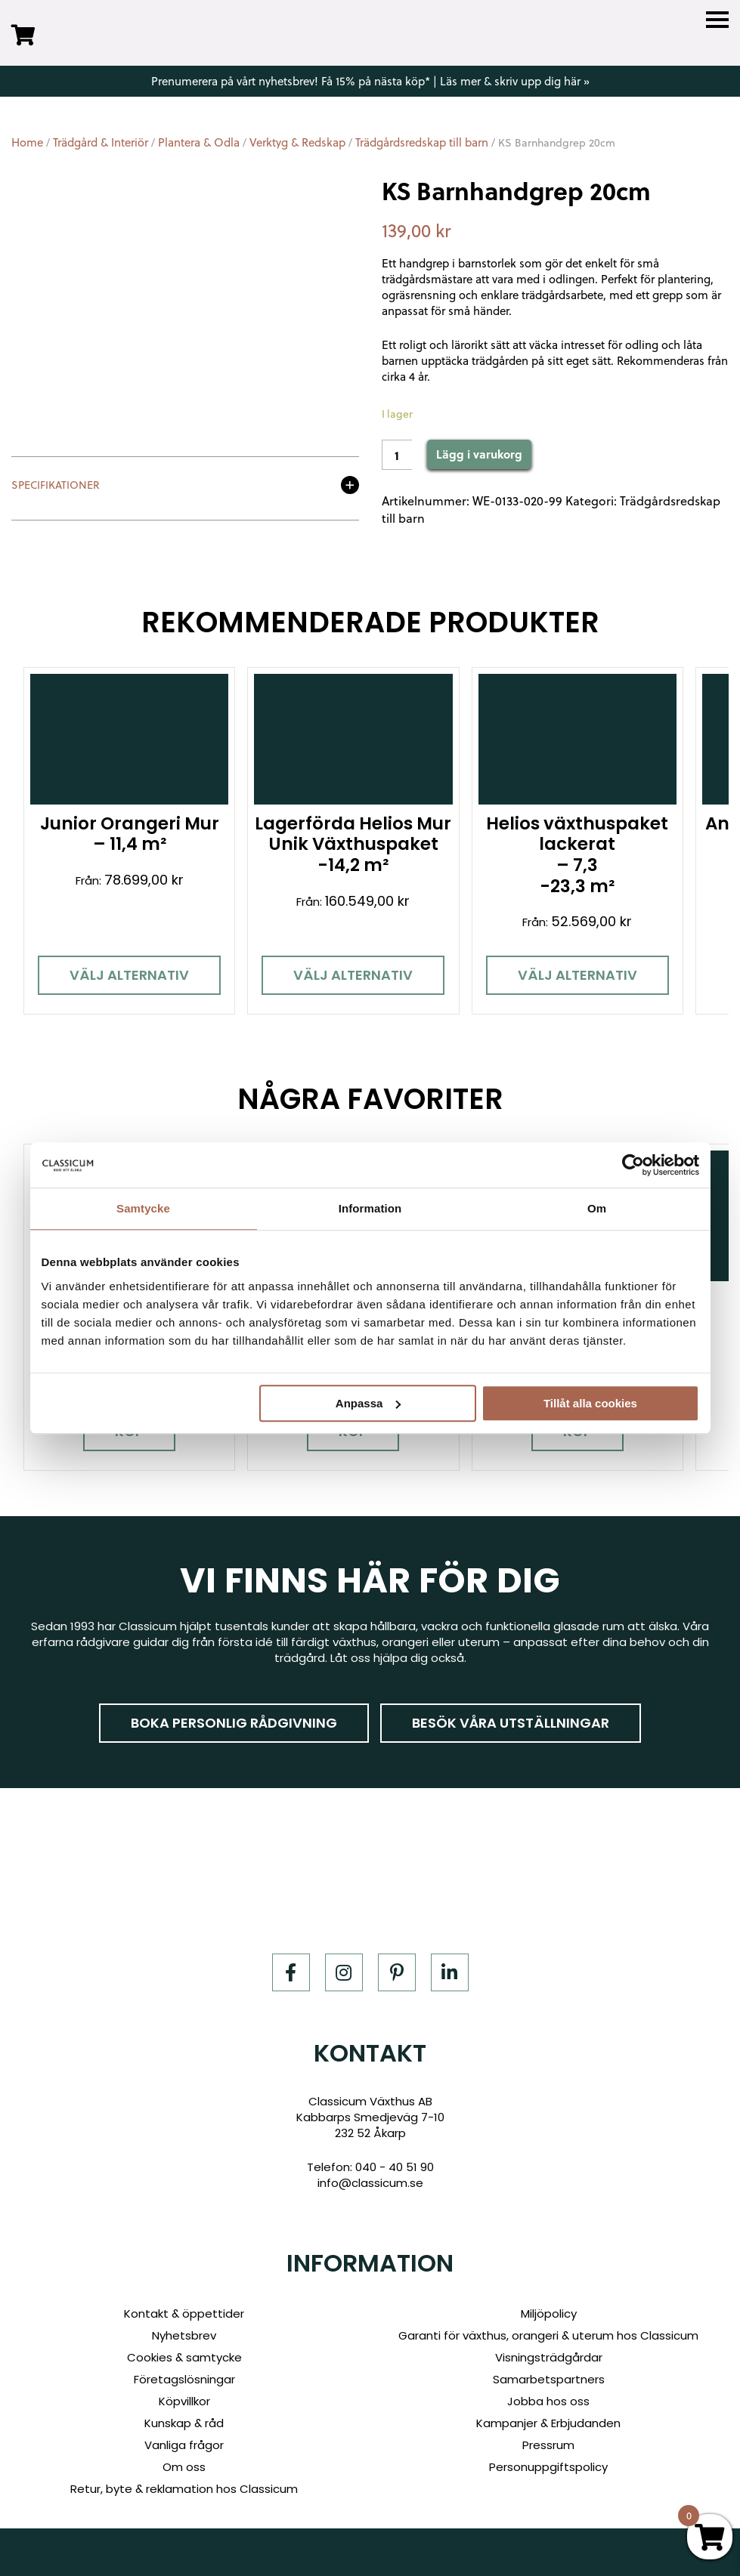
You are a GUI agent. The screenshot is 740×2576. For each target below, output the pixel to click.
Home (27, 142)
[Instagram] (344, 1972)
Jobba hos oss (548, 2401)
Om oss (184, 2467)
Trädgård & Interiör (100, 142)
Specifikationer (55, 486)
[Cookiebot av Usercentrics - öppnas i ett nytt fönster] (633, 1165)
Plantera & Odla (199, 142)
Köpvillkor (184, 2401)
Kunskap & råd (184, 2423)
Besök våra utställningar (510, 1722)
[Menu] (717, 20)
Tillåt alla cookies (590, 1403)
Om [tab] (596, 1208)
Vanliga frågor (184, 2445)
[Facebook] (291, 1972)
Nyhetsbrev (184, 2335)
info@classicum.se (370, 2182)
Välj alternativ (129, 974)
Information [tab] (370, 1208)
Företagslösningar (184, 2379)
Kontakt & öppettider (184, 2313)
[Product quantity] (397, 455)
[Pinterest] (397, 1972)
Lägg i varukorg (479, 454)
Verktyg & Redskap (297, 142)
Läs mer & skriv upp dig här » (515, 81)
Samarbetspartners (549, 2379)
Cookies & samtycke (184, 2357)
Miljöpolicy (549, 2313)
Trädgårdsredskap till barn (421, 142)
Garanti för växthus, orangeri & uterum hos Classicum (548, 2335)
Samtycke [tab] (143, 1208)
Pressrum (548, 2445)
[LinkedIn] (450, 1972)
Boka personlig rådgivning (234, 1722)
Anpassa (368, 1403)
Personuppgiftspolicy (548, 2467)
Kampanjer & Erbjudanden (548, 2423)
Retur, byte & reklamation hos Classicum (184, 2489)
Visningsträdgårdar (548, 2357)
